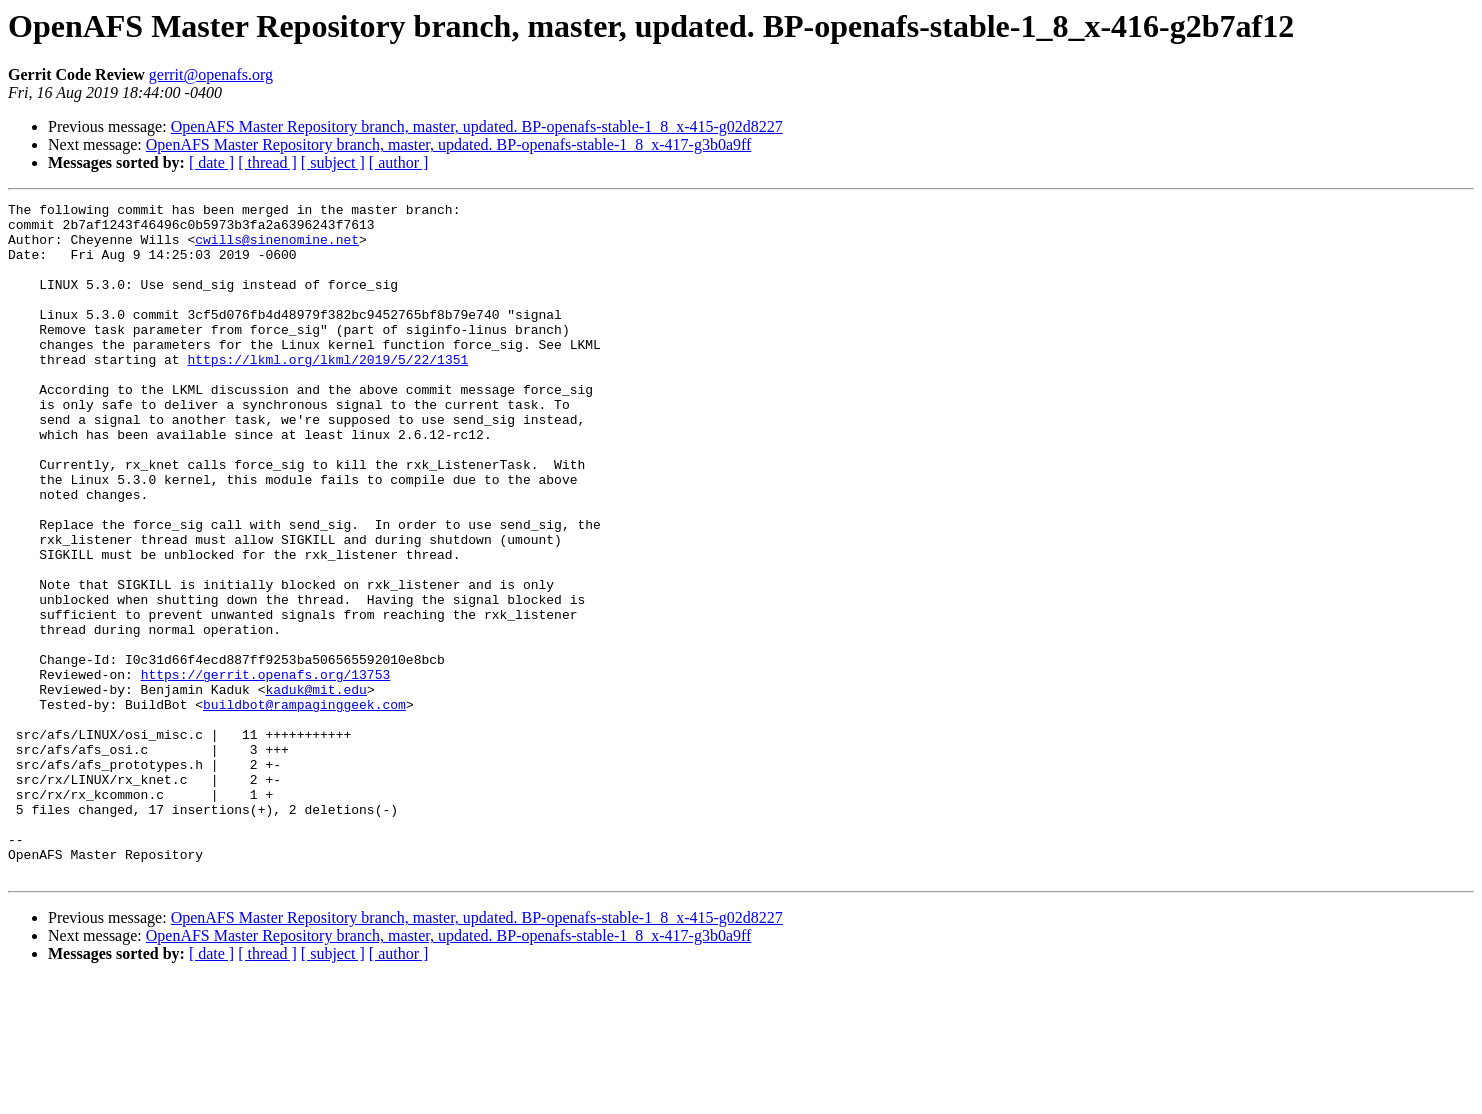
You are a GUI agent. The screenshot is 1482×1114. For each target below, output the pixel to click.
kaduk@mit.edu (315, 788)
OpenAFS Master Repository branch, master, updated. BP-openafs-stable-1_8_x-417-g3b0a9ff (449, 144)
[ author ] (399, 162)
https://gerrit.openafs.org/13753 (266, 770)
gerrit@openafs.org (211, 74)
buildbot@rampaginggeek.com (304, 806)
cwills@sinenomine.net (277, 248)
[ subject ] (333, 162)
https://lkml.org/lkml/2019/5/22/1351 (327, 392)
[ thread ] (267, 162)
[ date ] (211, 162)
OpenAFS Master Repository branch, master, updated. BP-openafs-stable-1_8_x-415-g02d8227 (477, 126)
